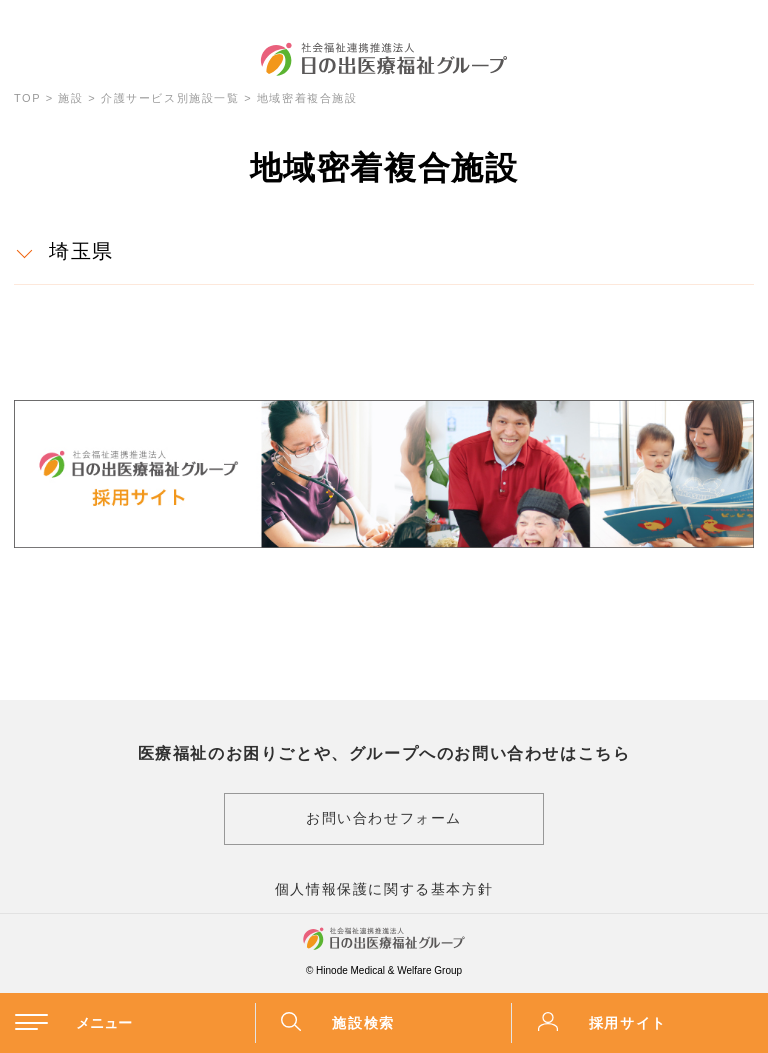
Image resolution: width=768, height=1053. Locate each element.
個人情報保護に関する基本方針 (384, 889)
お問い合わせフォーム (384, 818)
